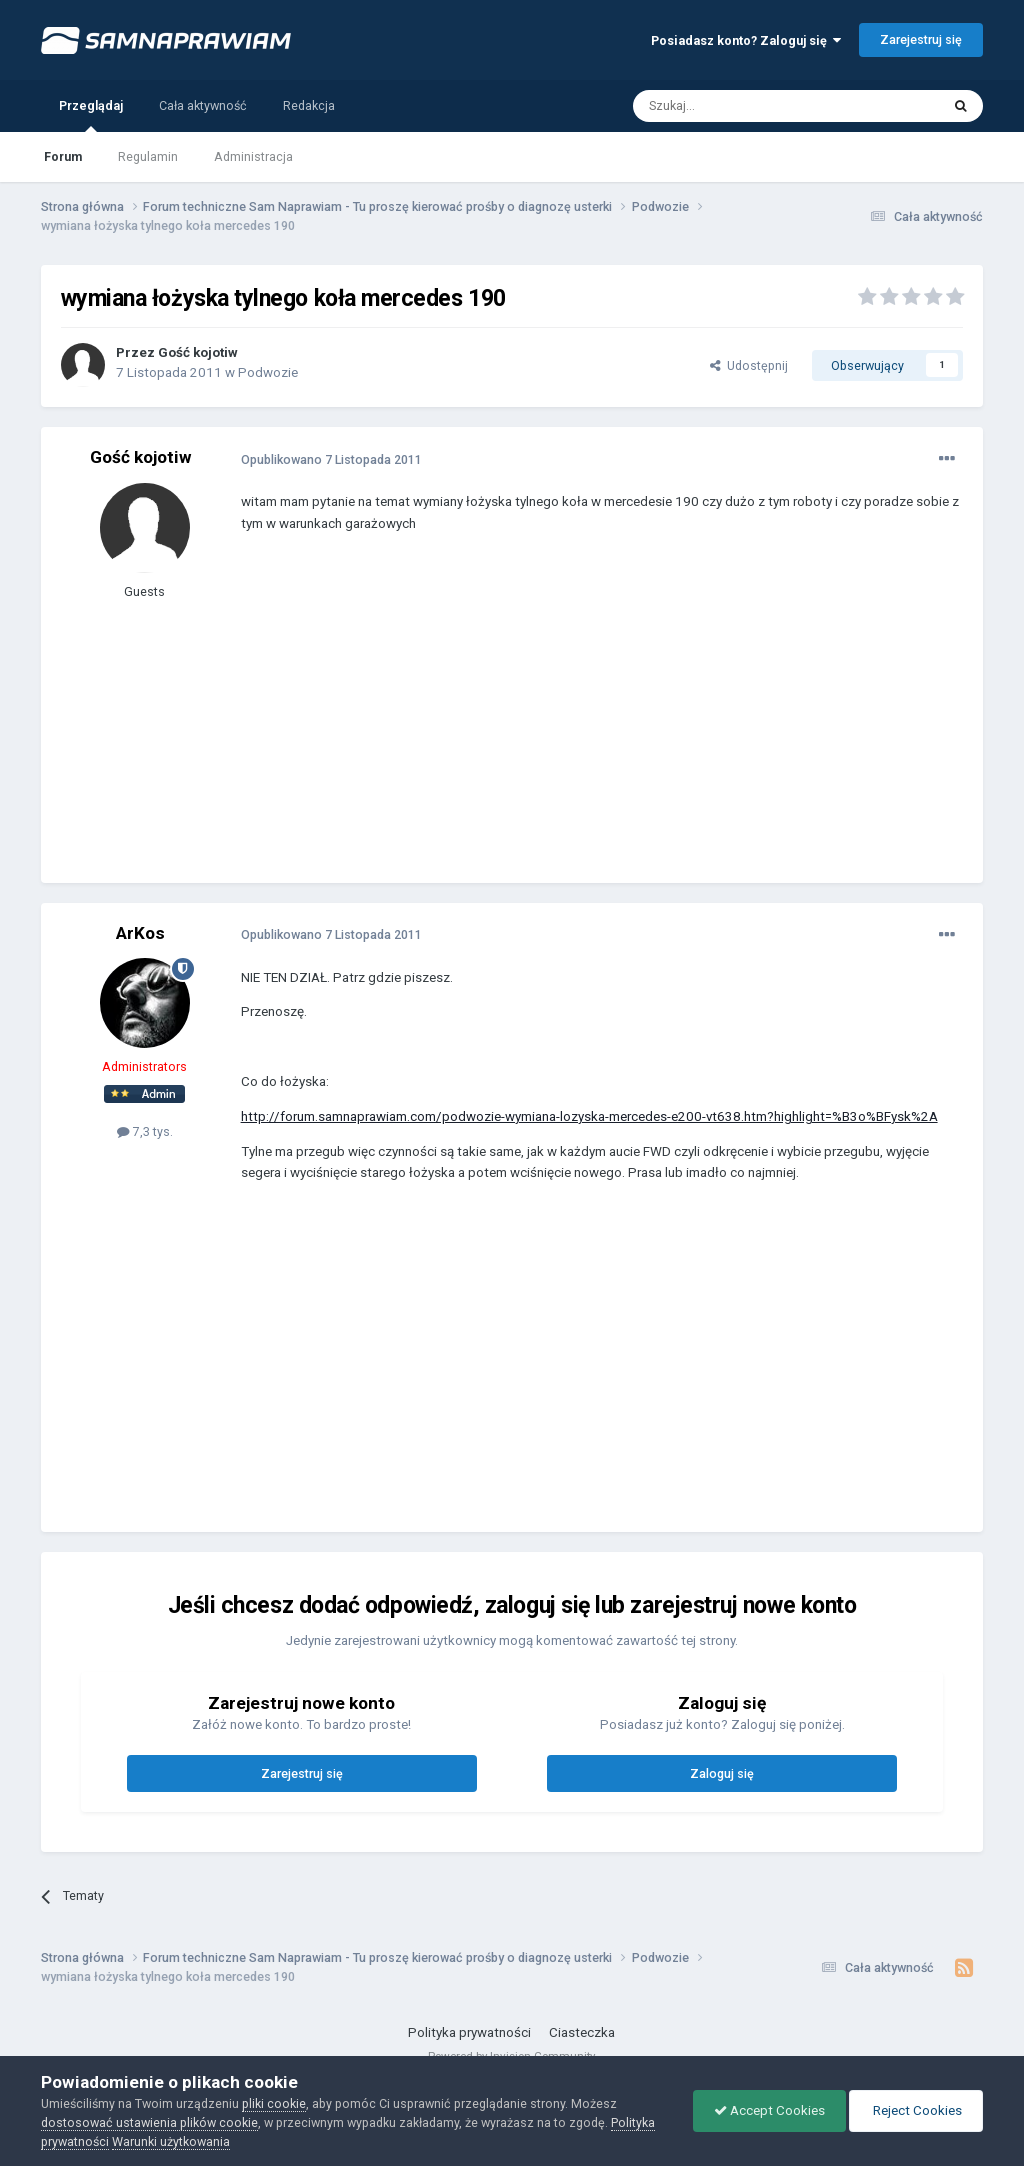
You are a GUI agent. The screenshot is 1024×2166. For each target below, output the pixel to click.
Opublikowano (331, 459)
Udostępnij (749, 365)
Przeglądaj (91, 115)
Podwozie (268, 372)
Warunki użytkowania (171, 2141)
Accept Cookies (769, 2110)
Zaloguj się (722, 1773)
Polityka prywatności (469, 2032)
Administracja (253, 156)
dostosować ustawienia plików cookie (149, 2122)
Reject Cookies (916, 2110)
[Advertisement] (475, 723)
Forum (63, 156)
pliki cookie (274, 2103)
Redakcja (309, 105)
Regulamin (148, 156)
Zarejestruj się (921, 39)
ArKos (140, 933)
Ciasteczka (582, 2032)
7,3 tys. (145, 1131)
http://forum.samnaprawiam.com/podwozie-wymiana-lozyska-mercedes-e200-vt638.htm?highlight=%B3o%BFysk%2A (589, 1116)
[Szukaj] (741, 106)
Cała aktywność (203, 105)
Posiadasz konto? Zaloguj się (746, 40)
